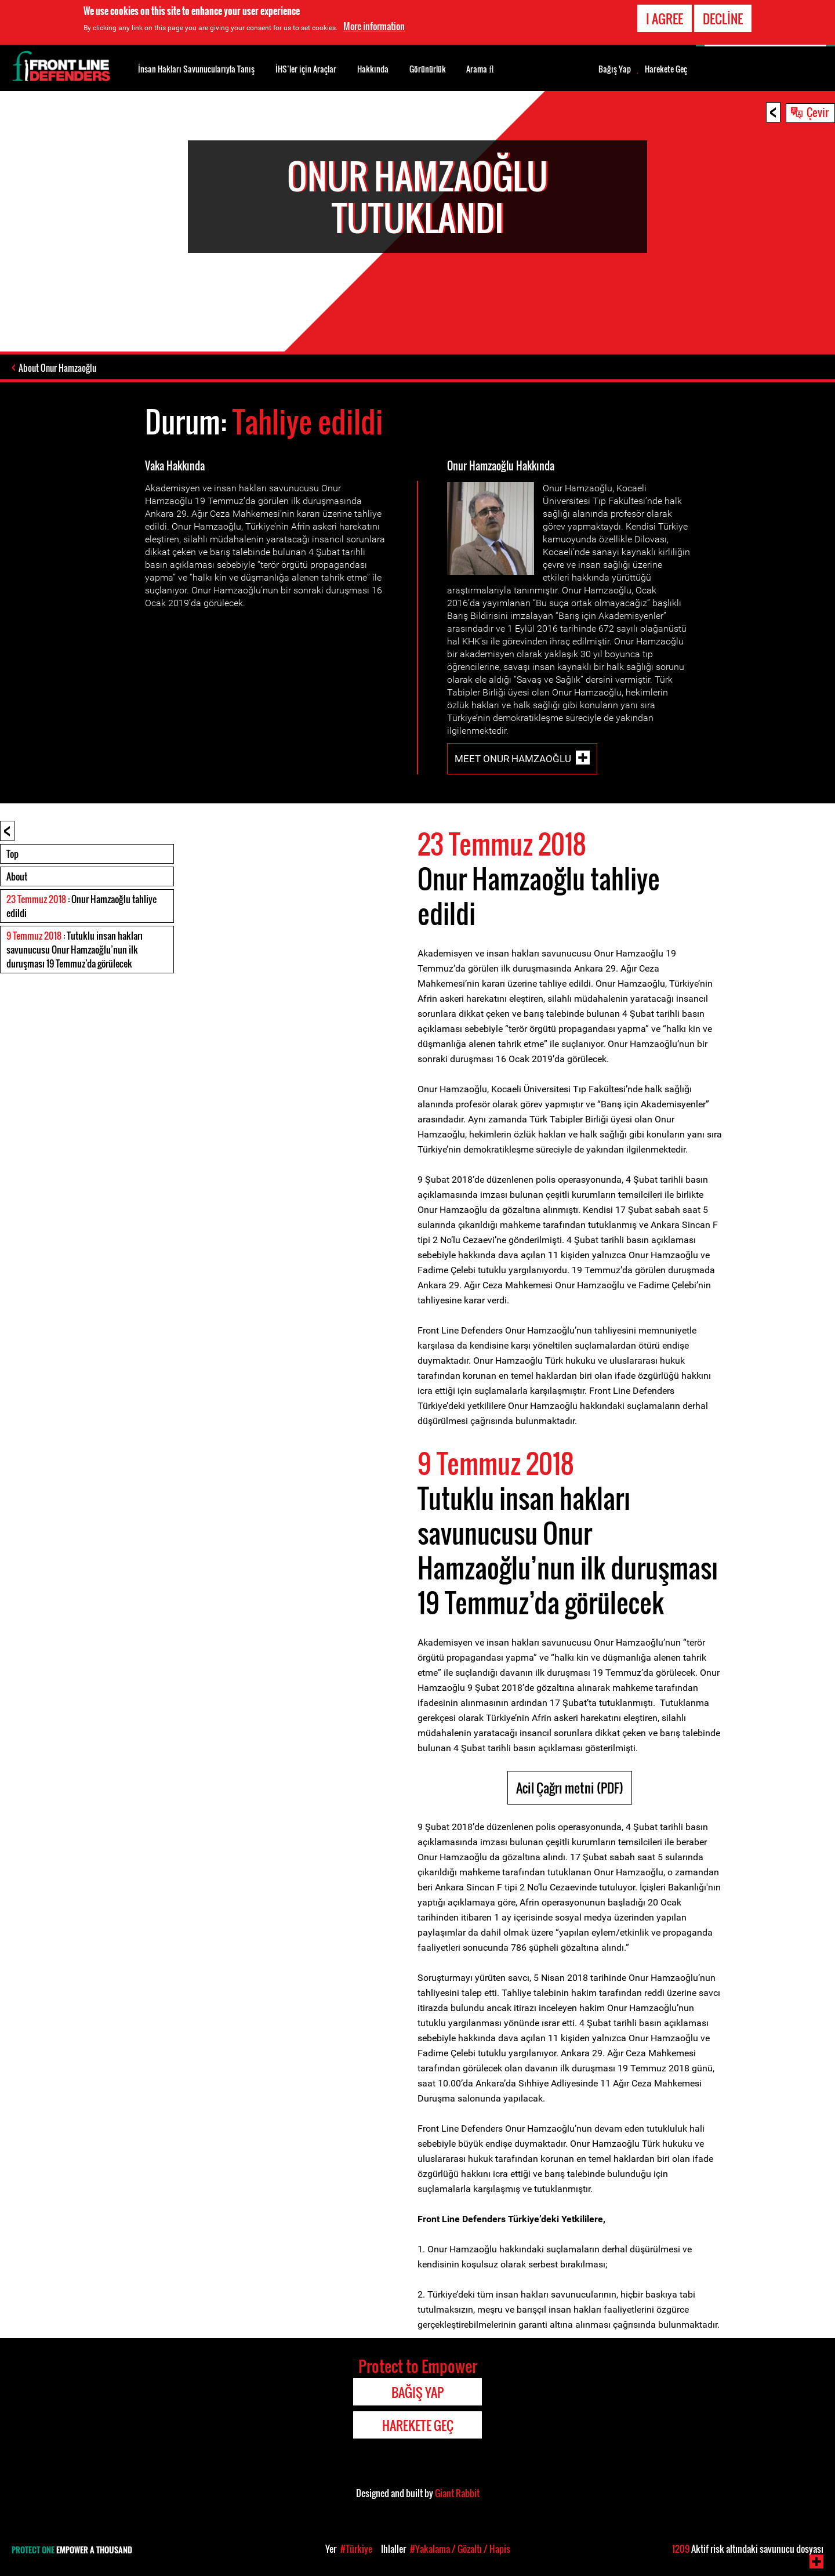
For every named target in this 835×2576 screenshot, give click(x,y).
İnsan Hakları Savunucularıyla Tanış (196, 69)
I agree (664, 18)
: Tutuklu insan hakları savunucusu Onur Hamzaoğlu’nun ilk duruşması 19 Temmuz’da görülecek (74, 949)
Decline (723, 18)
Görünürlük (427, 69)
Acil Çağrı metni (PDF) (569, 1787)
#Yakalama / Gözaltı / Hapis (460, 2549)
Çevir (818, 112)
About (16, 876)
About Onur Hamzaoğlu (57, 367)
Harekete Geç (666, 69)
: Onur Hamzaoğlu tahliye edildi (81, 906)
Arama (480, 67)
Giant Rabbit (457, 2493)
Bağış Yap (614, 69)
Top (12, 854)
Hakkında (373, 69)
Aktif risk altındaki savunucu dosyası (747, 2549)
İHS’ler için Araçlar (305, 69)
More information (374, 26)
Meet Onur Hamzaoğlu (513, 759)
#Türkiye (356, 2549)
